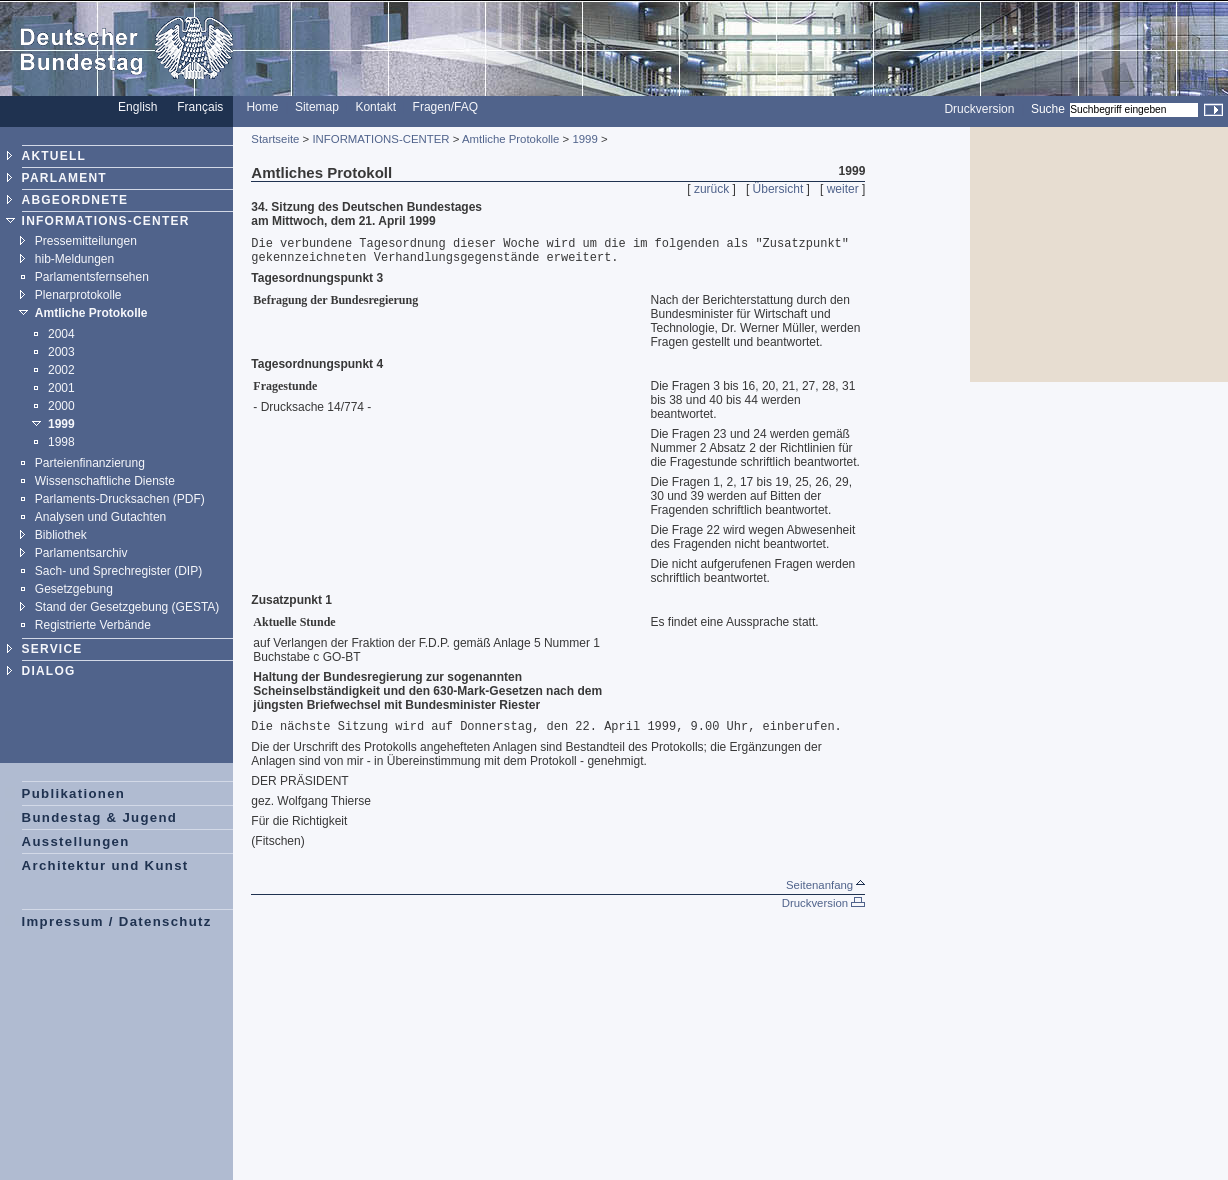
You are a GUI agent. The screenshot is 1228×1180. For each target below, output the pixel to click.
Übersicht (778, 189)
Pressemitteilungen (86, 241)
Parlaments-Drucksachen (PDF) (120, 499)
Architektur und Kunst (105, 865)
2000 (61, 406)
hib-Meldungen (74, 259)
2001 (61, 388)
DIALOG (49, 671)
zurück (711, 189)
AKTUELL (54, 156)
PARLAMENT (64, 178)
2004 (61, 334)
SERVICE (52, 649)
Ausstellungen (76, 841)
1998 (61, 442)
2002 (61, 370)
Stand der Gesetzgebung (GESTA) (127, 607)
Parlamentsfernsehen (92, 277)
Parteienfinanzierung (90, 463)
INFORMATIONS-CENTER (106, 221)
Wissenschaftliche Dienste (105, 481)
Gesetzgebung (74, 589)
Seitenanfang (825, 885)
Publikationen (74, 793)
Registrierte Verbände (93, 625)
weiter (843, 189)
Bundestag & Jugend (100, 817)
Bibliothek (61, 535)
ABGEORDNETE (75, 200)
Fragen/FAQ (445, 107)
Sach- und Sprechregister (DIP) (118, 571)
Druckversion (979, 109)
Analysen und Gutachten (100, 517)
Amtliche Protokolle (91, 313)
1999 (61, 424)
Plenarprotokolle (78, 295)
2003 (61, 352)
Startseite (275, 139)
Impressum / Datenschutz (117, 921)
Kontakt (375, 107)
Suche (1048, 109)
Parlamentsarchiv (81, 553)
